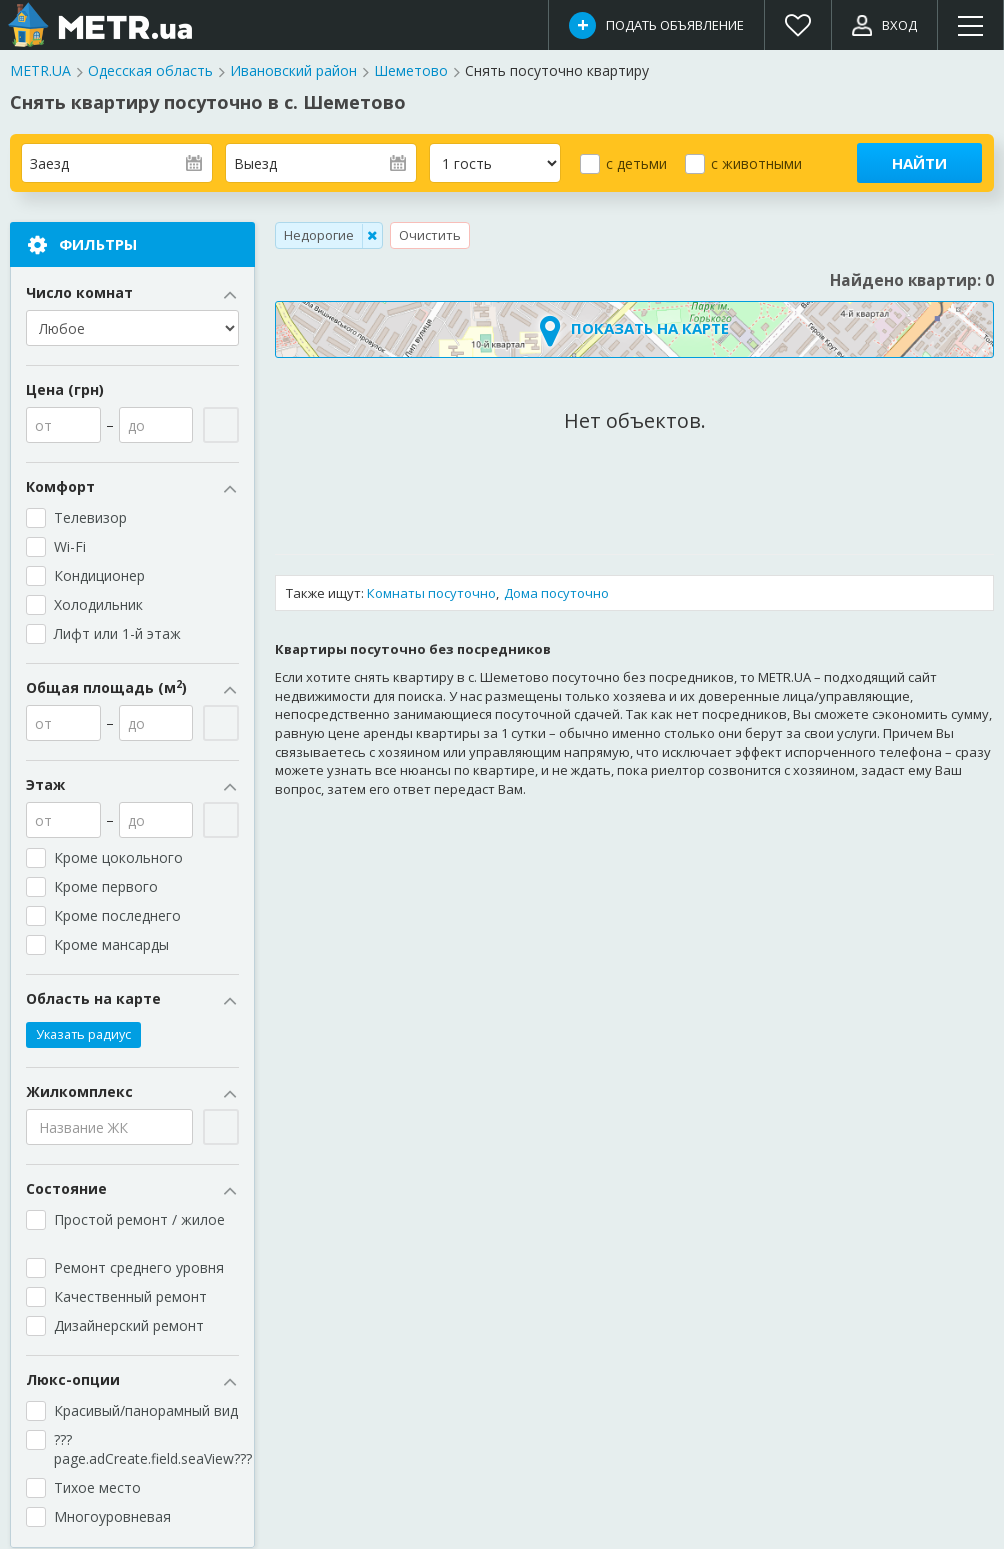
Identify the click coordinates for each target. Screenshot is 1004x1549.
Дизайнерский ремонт (129, 1326)
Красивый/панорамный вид (146, 1411)
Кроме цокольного (127, 858)
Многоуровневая (112, 1517)
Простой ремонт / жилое (141, 1228)
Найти (919, 163)
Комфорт (132, 488)
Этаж (132, 786)
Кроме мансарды (120, 945)
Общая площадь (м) (132, 689)
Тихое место (97, 1488)
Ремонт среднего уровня (139, 1268)
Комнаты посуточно (431, 593)
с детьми (636, 163)
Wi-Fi (70, 547)
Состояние (132, 1190)
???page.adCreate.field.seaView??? (146, 1450)
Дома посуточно (556, 593)
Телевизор (90, 518)
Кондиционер (99, 576)
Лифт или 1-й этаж (117, 634)
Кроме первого (106, 887)
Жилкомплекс (132, 1093)
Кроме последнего (117, 916)
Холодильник (98, 605)
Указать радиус (83, 1035)
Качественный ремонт (130, 1297)
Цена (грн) (65, 390)
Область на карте (132, 1000)
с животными (756, 163)
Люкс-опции (132, 1381)
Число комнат (132, 294)
